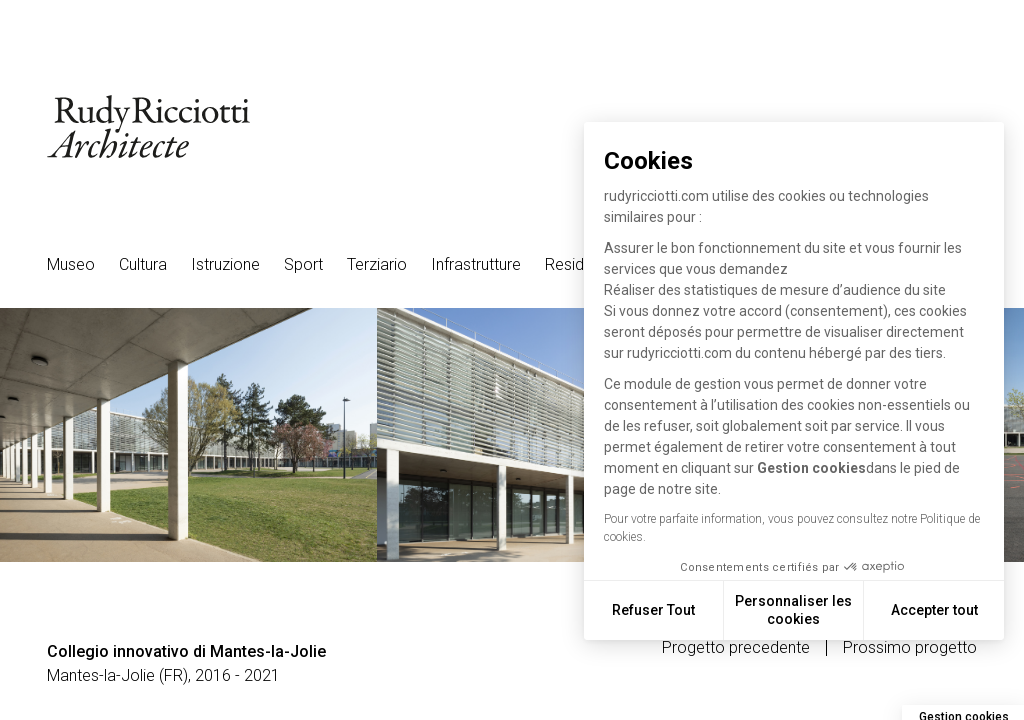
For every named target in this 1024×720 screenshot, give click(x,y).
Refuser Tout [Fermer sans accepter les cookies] (653, 610)
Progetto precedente (736, 648)
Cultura (143, 264)
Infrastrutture (476, 264)
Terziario (377, 264)
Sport (303, 264)
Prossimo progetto (910, 648)
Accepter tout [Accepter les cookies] (934, 610)
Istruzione (225, 264)
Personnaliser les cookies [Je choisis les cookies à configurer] (793, 610)
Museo (71, 264)
